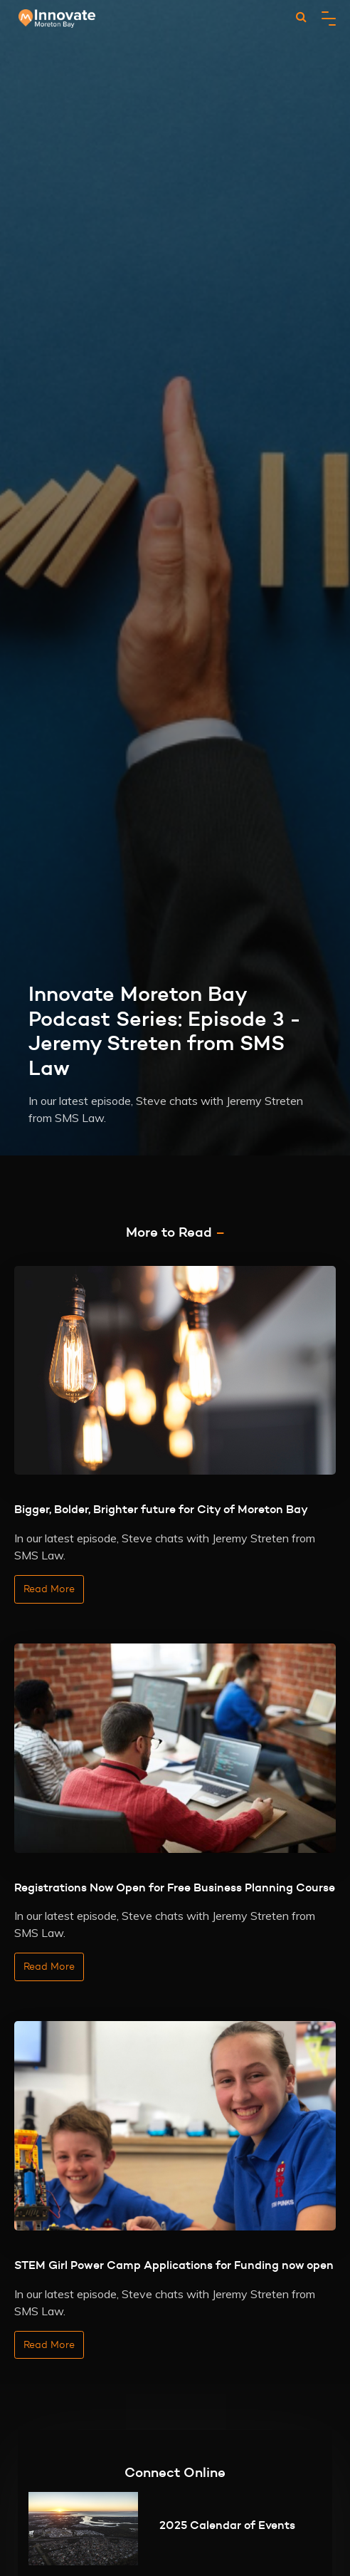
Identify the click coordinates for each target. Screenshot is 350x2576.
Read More (49, 1588)
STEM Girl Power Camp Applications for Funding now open (174, 2265)
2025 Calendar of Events (227, 2525)
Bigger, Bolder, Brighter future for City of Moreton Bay (161, 1509)
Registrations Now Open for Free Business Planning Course (174, 1887)
